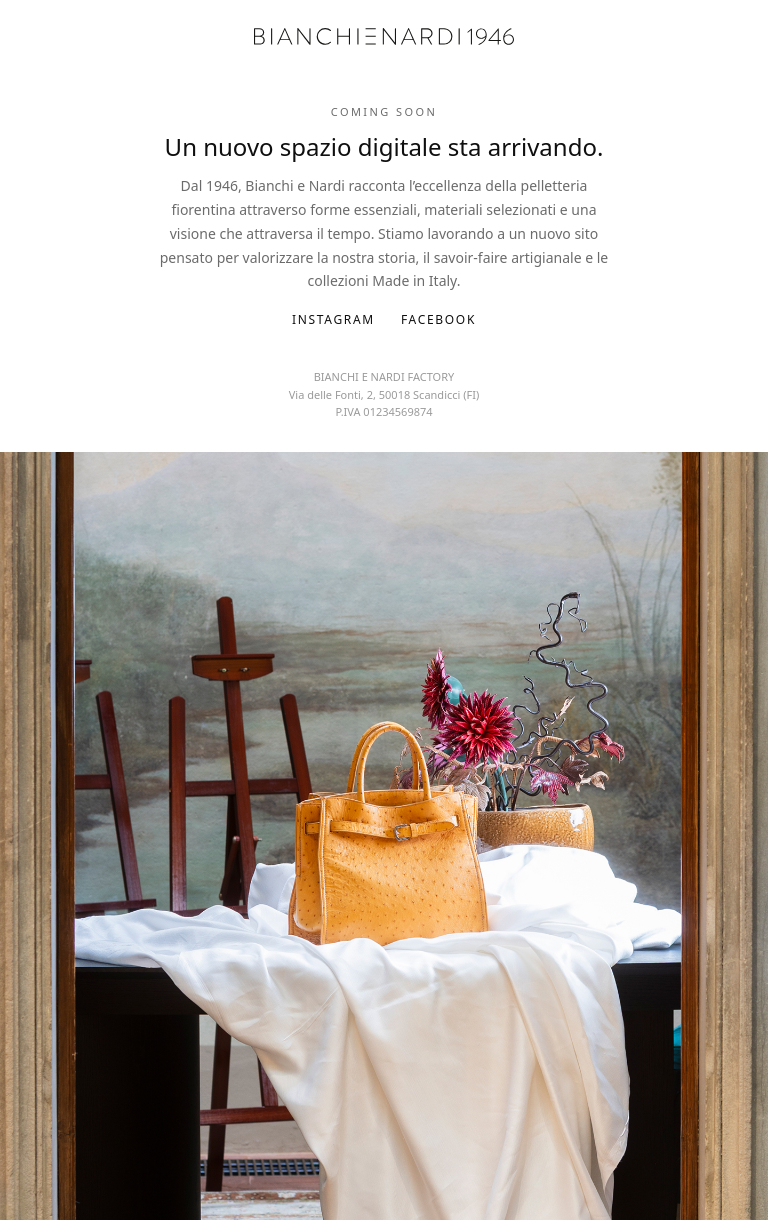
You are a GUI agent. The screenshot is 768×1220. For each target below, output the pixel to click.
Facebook (438, 319)
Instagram (333, 319)
